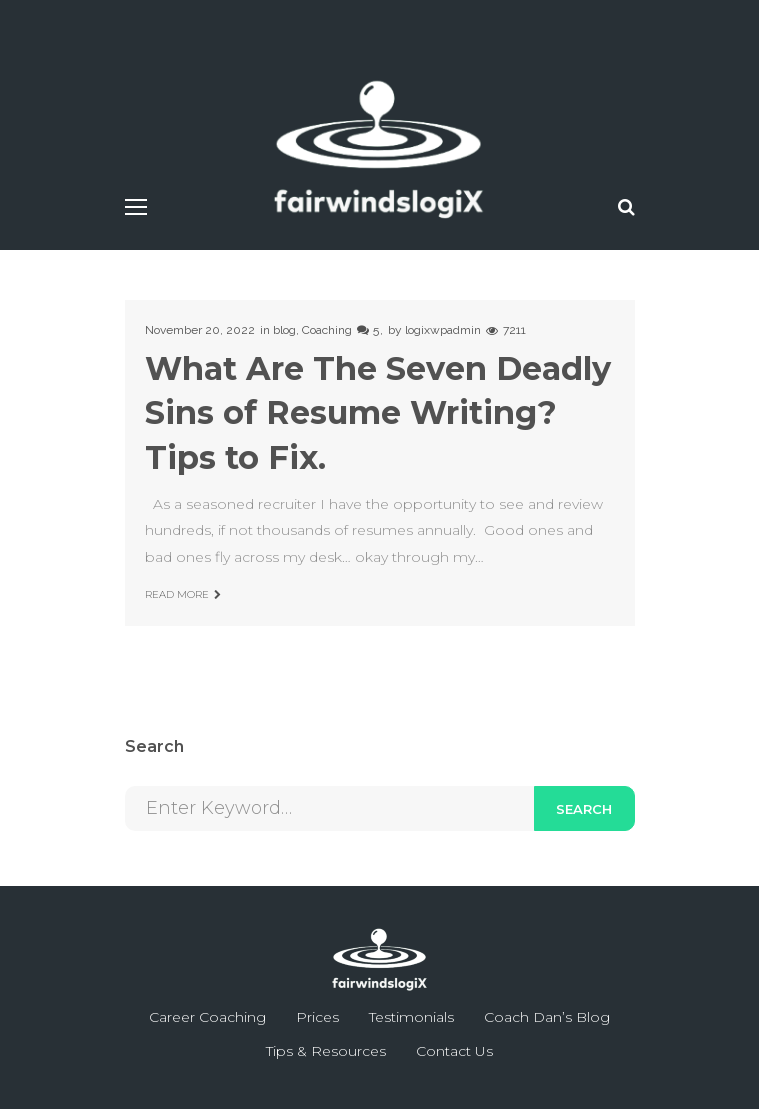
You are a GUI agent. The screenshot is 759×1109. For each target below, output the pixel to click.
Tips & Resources (326, 1051)
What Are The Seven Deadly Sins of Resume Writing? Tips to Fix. (378, 413)
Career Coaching (207, 1017)
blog (284, 330)
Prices (317, 1017)
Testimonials (411, 1017)
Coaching (327, 330)
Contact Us (454, 1051)
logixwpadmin (443, 330)
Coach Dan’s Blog (547, 1017)
